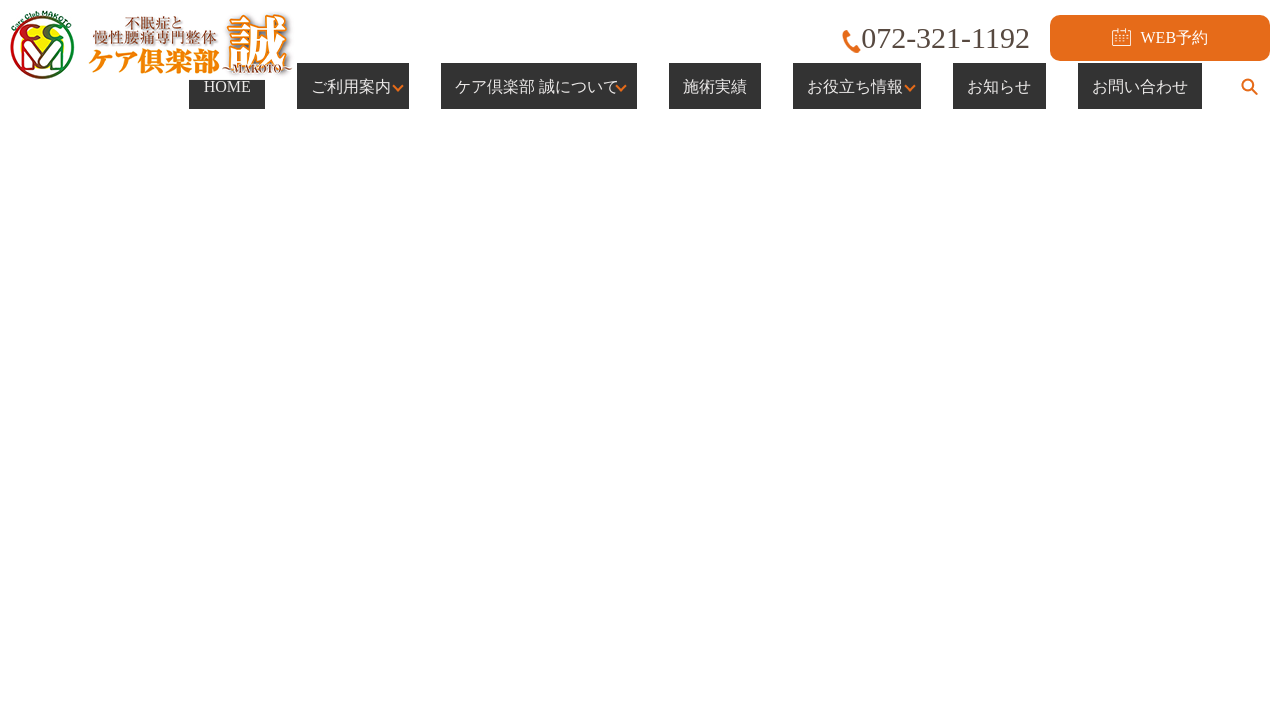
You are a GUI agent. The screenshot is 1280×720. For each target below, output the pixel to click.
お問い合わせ (1154, 85)
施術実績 (786, 85)
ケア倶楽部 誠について (608, 85)
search (1249, 86)
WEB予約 (1160, 37)
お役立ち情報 (898, 85)
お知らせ (1042, 85)
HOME (326, 85)
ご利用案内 (422, 85)
